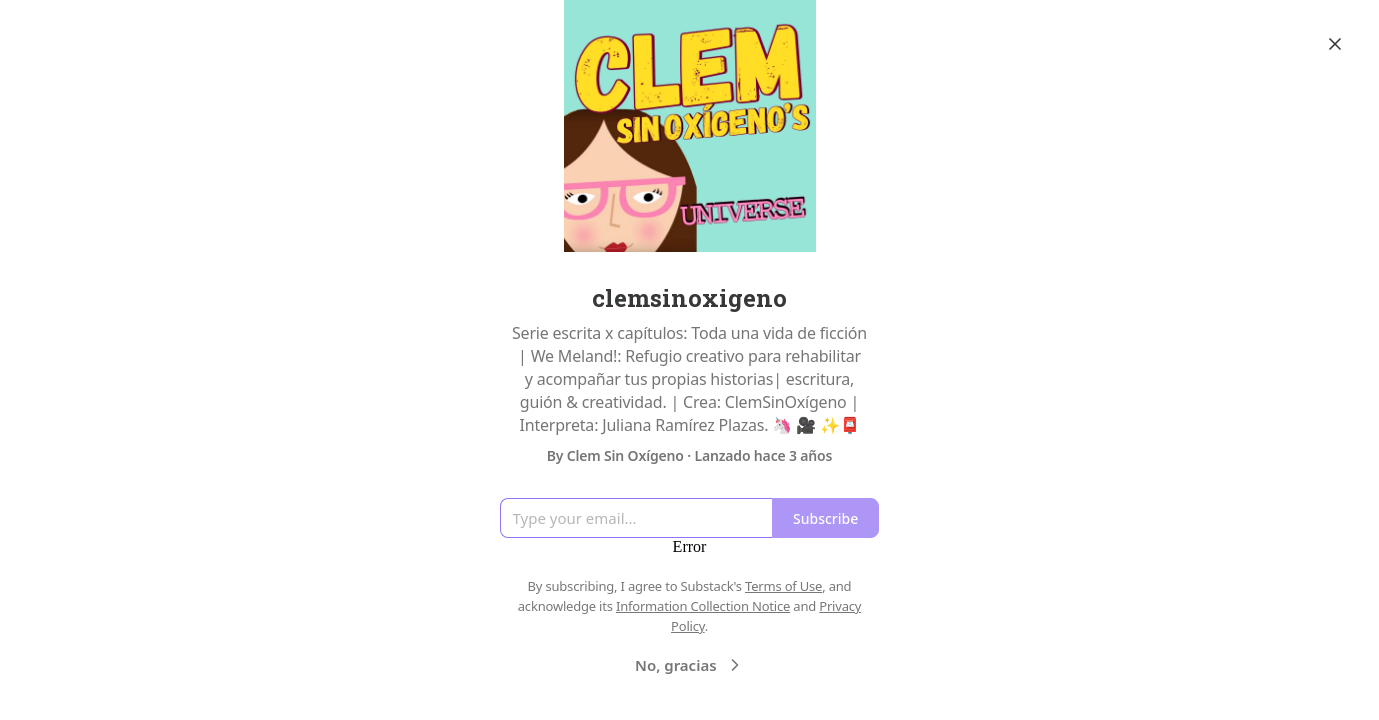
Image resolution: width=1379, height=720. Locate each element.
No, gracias (690, 665)
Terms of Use (783, 586)
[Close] (1335, 44)
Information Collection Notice (703, 606)
